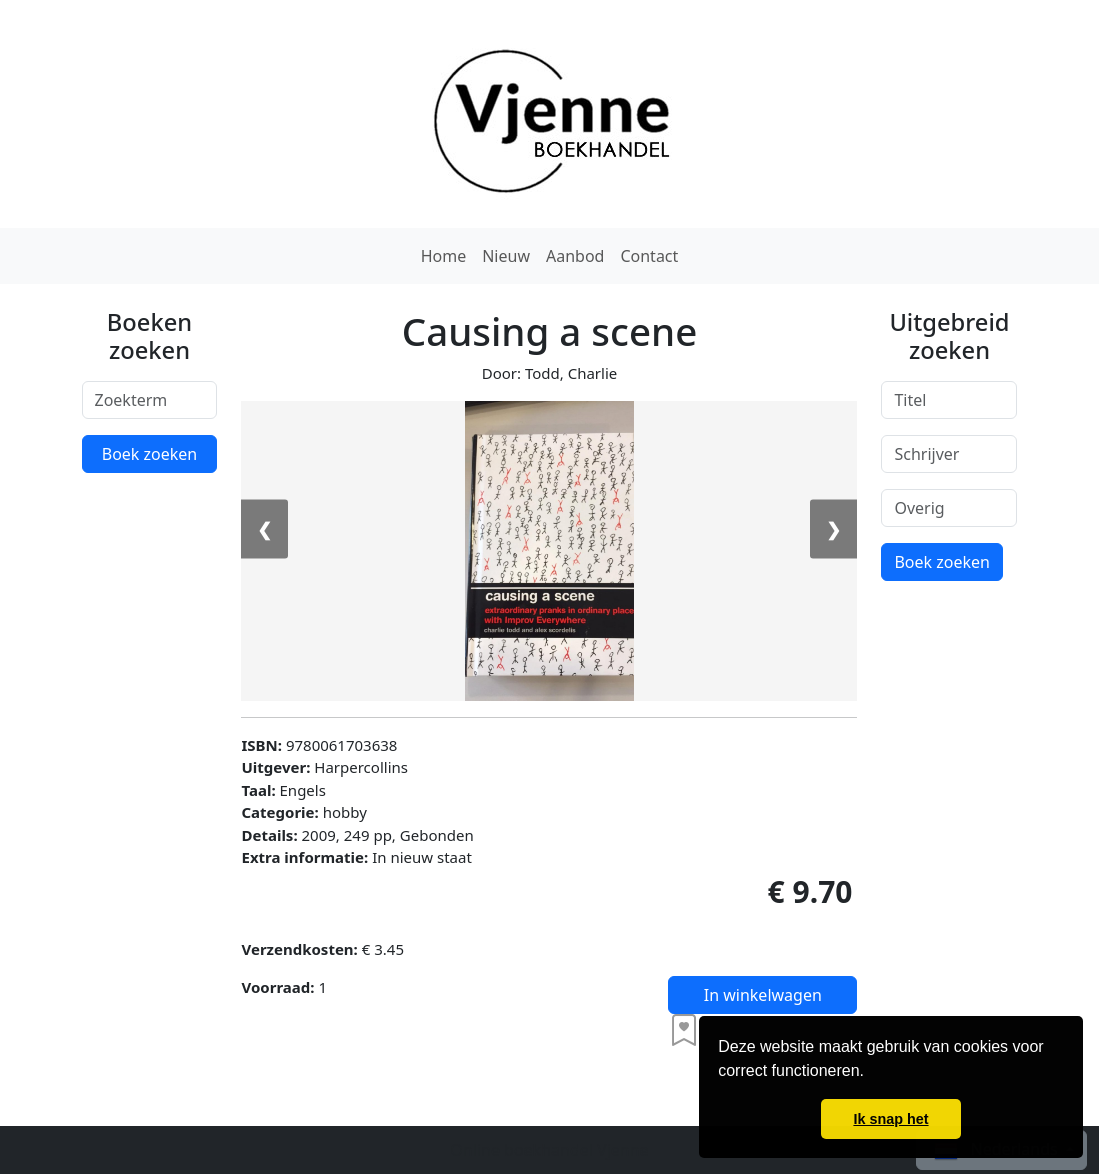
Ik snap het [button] (890, 1119)
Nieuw (506, 256)
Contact (649, 256)
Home (444, 256)
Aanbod (575, 256)
